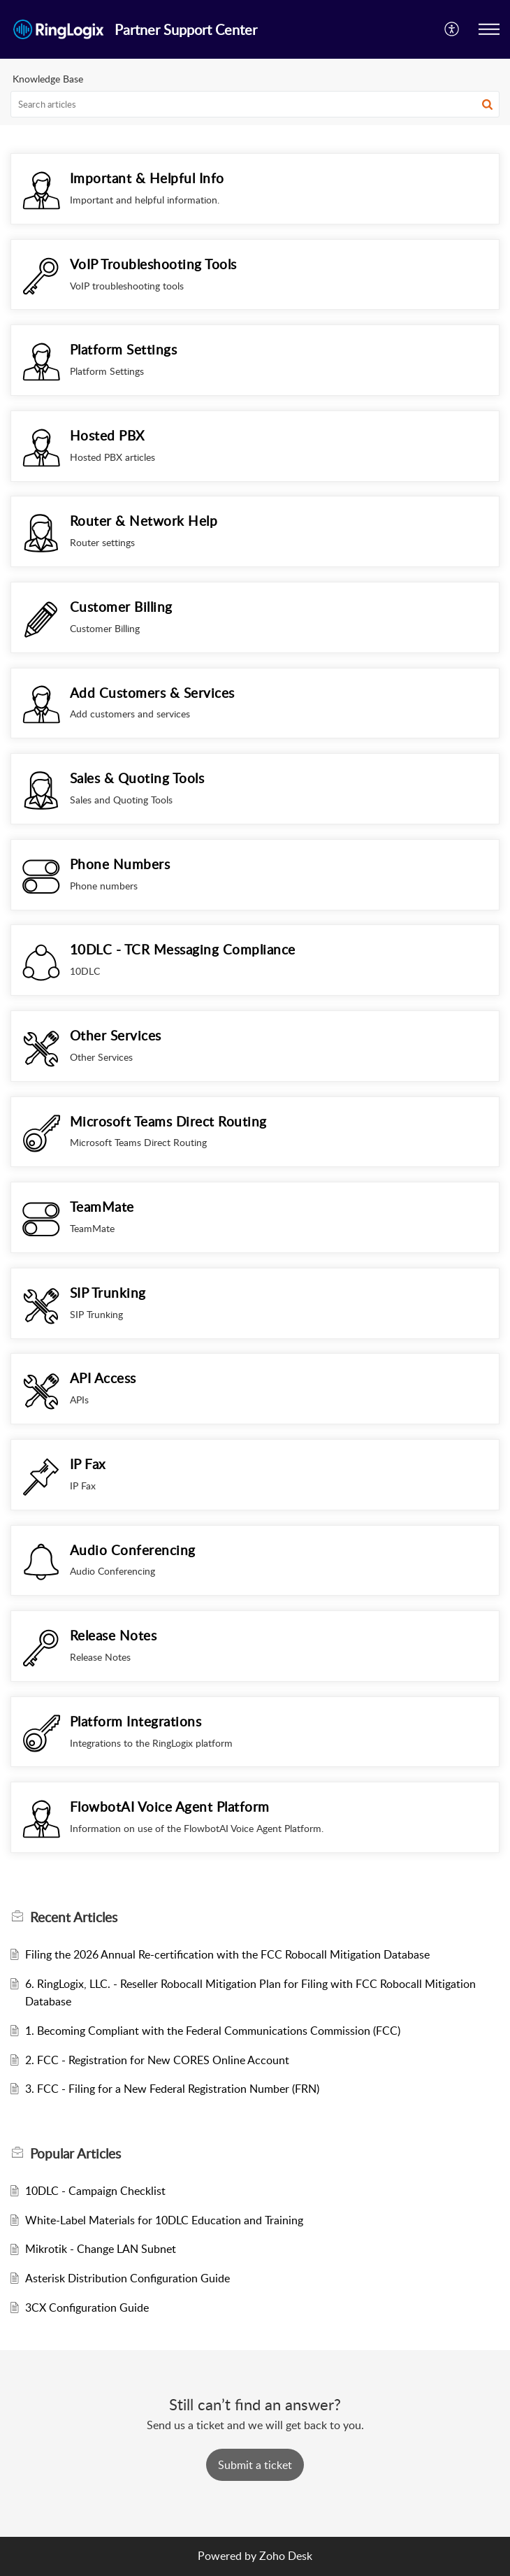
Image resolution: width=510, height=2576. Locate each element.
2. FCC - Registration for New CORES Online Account (157, 2060)
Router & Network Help (144, 520)
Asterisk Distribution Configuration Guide (127, 2278)
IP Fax (87, 1463)
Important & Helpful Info (147, 178)
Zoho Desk (285, 2555)
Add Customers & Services (152, 692)
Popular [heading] (75, 2154)
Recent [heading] (73, 1917)
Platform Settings (123, 349)
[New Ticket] (255, 2465)
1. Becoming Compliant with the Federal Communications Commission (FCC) (212, 2030)
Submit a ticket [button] (255, 2465)
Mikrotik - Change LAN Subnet (100, 2248)
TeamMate (102, 1206)
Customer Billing (121, 606)
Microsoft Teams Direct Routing (168, 1121)
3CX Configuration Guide (87, 2307)
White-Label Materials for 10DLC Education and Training (164, 2220)
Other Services (115, 1035)
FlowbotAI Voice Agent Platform (170, 1806)
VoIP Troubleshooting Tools (153, 264)
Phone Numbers (120, 863)
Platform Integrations (136, 1721)
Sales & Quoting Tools (137, 777)
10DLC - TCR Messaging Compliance (183, 949)
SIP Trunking (108, 1292)
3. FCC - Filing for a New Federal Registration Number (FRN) (172, 2088)
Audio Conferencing (133, 1549)
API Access (103, 1377)
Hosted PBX (107, 435)
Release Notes (113, 1635)
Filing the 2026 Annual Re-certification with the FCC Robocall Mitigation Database (227, 1954)
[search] (255, 104)
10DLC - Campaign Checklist (95, 2190)
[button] (452, 29)
